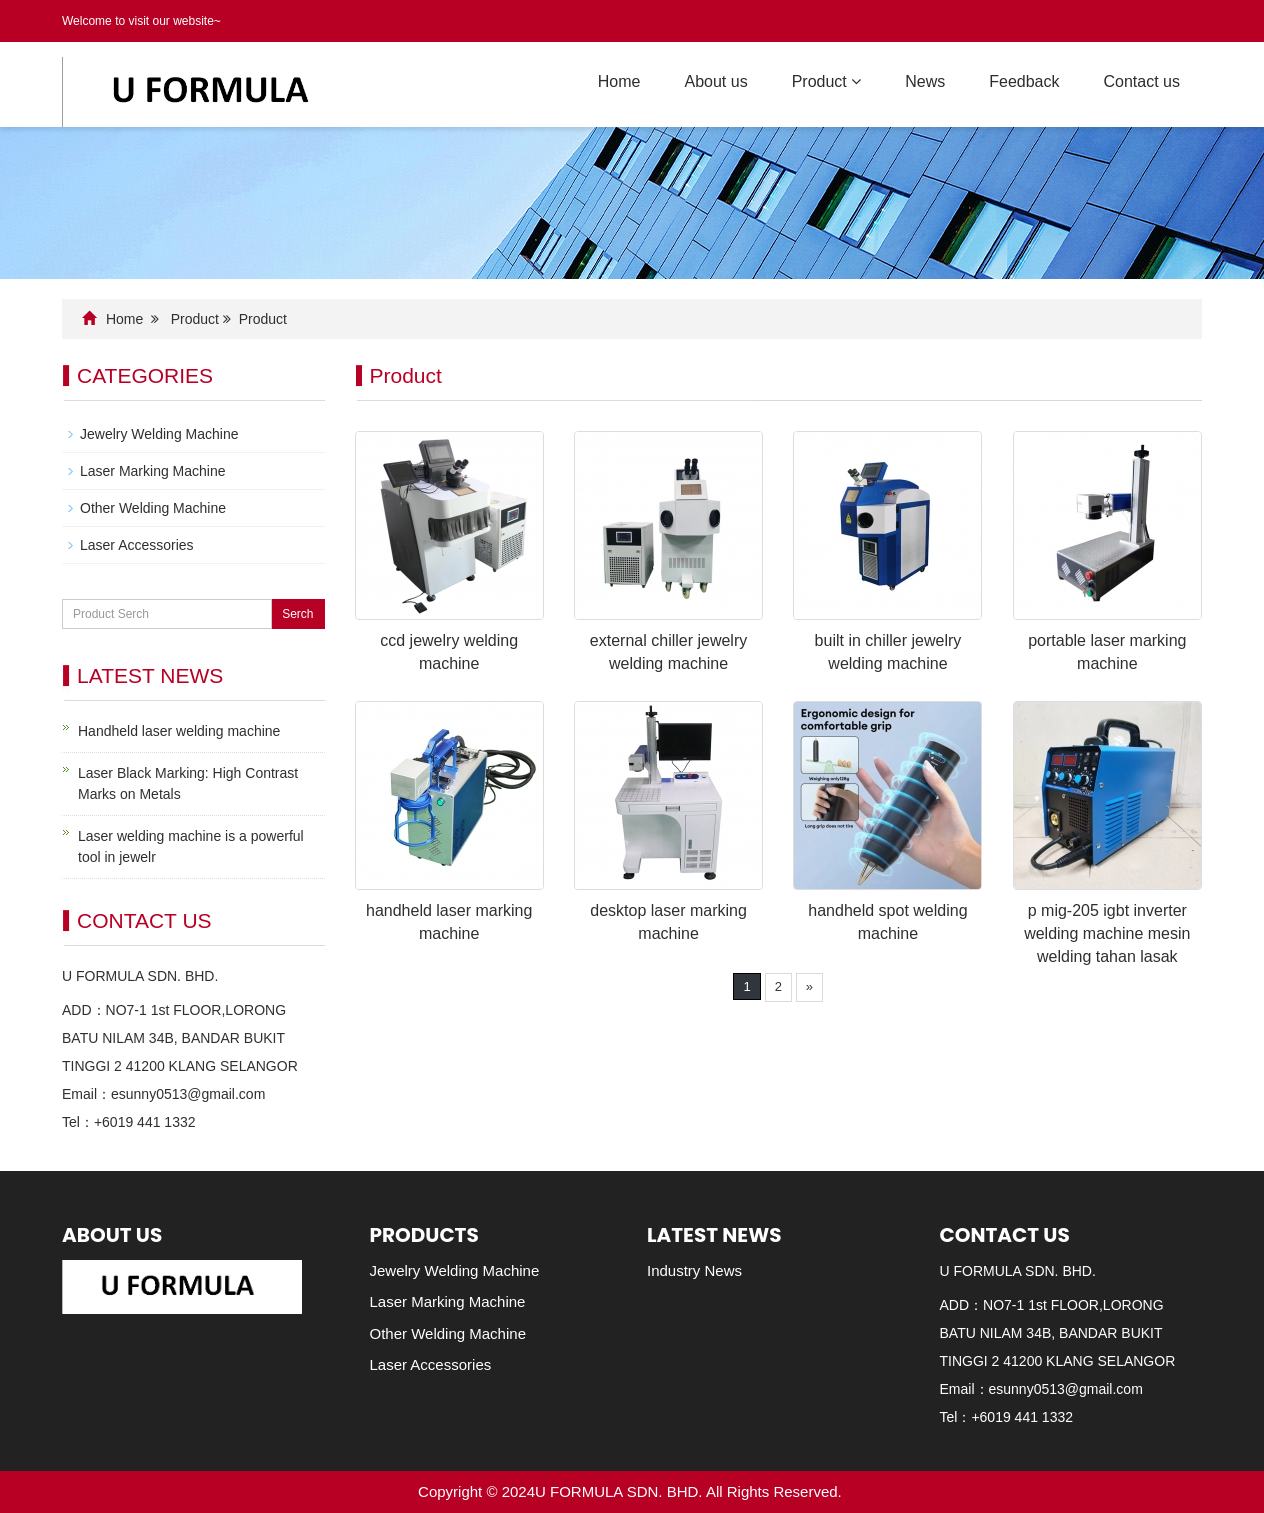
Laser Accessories (137, 545)
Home (619, 81)
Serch (297, 614)
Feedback (1024, 81)
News (925, 81)
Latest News (714, 1235)
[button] (856, 81)
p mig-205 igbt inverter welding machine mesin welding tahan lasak (1107, 933)
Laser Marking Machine (153, 471)
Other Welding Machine (153, 508)
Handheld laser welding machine (179, 731)
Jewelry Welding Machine (159, 434)
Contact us (1142, 81)
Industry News (694, 1270)
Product (827, 81)
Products (424, 1235)
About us (715, 81)
